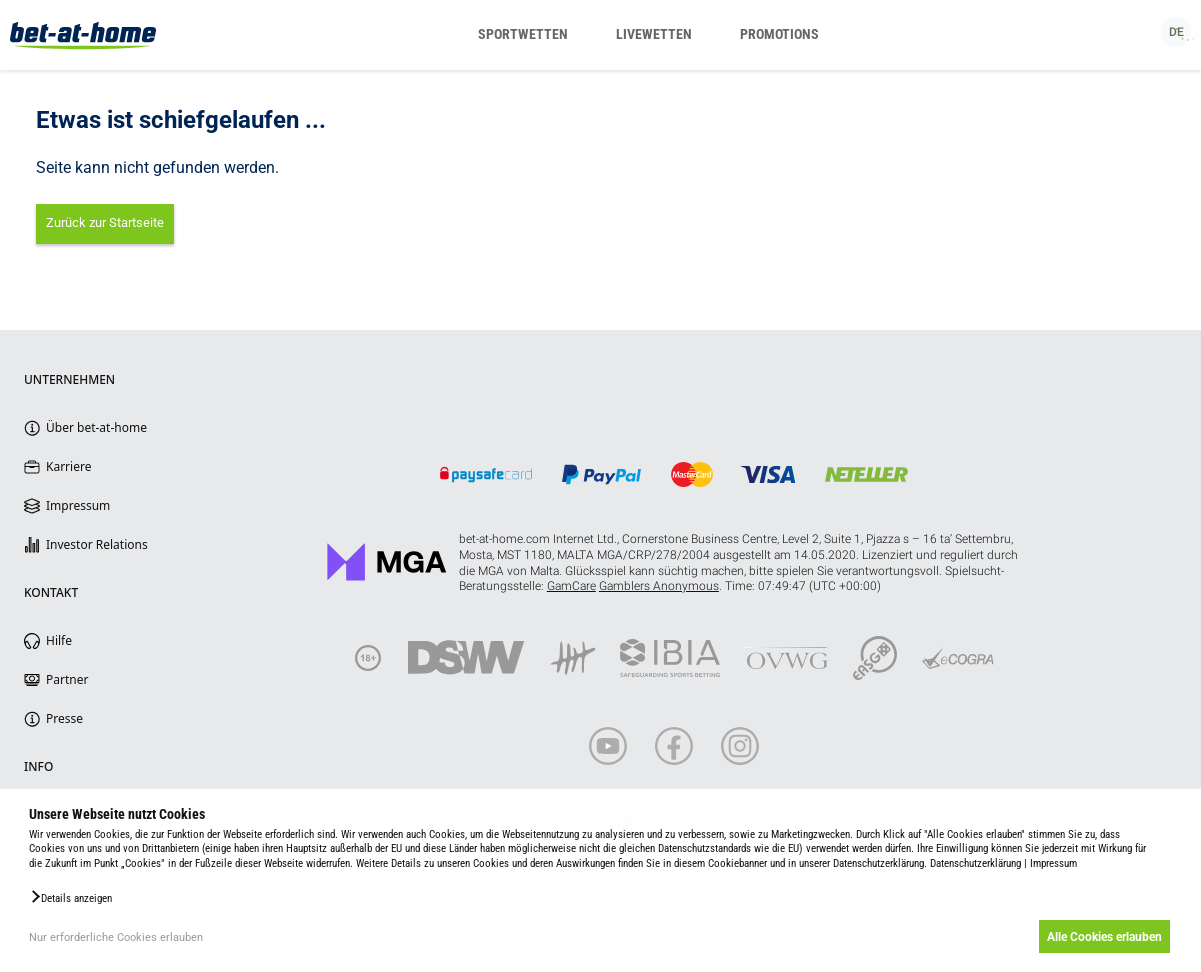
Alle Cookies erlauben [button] (1103, 937)
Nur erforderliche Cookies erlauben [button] (116, 937)
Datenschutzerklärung (975, 863)
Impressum (1053, 863)
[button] (70, 897)
